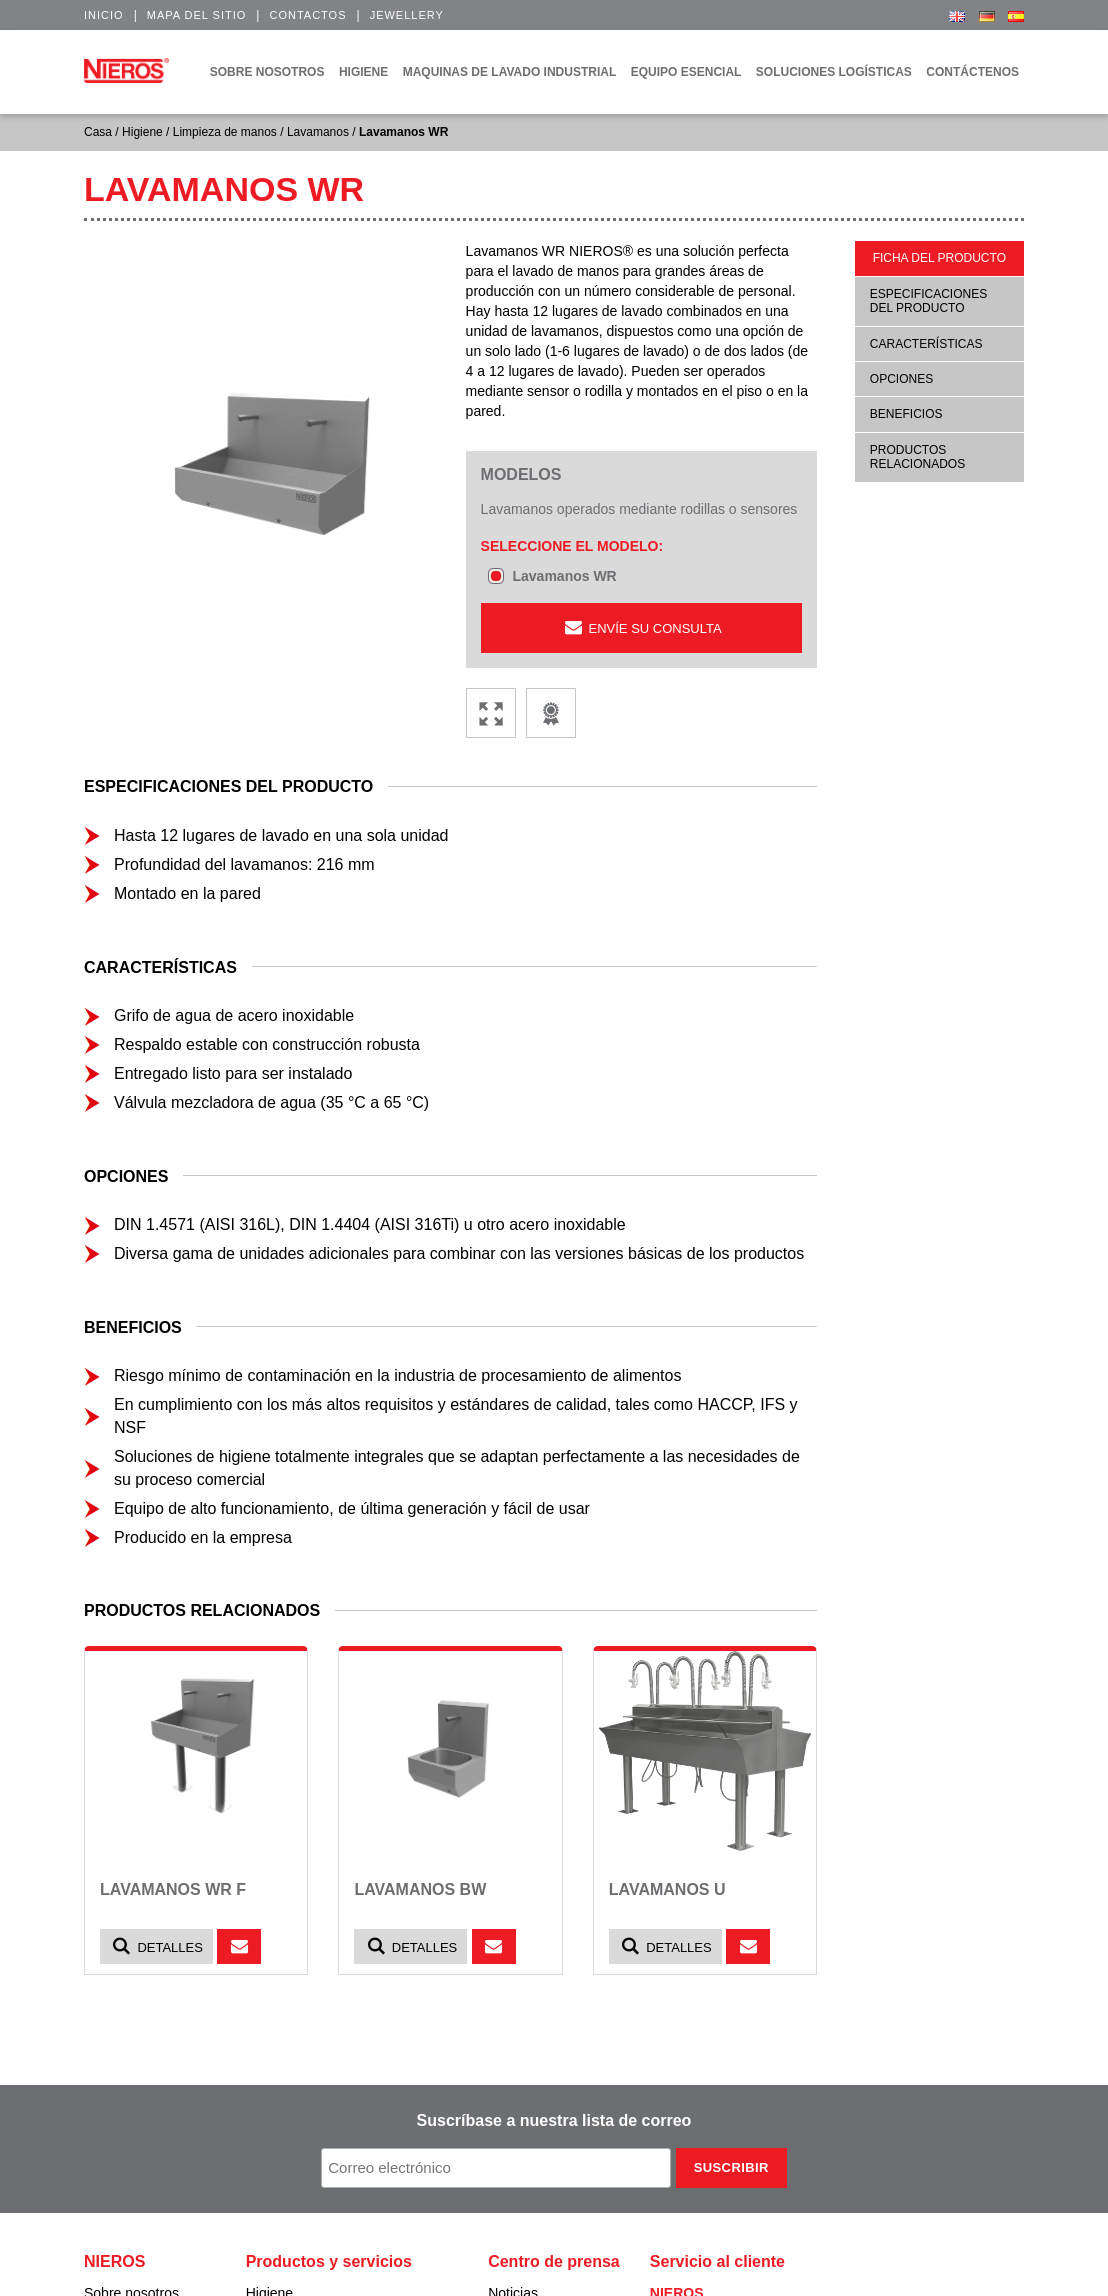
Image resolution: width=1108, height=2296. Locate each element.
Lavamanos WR (564, 576)
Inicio (104, 15)
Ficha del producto (939, 258)
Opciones (901, 379)
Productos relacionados (917, 457)
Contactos (307, 15)
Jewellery (407, 15)
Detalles (156, 1946)
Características (926, 344)
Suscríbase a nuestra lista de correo (554, 2120)
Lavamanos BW (420, 1889)
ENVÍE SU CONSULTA (641, 627)
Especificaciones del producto (928, 301)
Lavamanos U (667, 1889)
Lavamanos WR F (173, 1889)
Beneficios (906, 414)
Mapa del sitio (197, 15)
